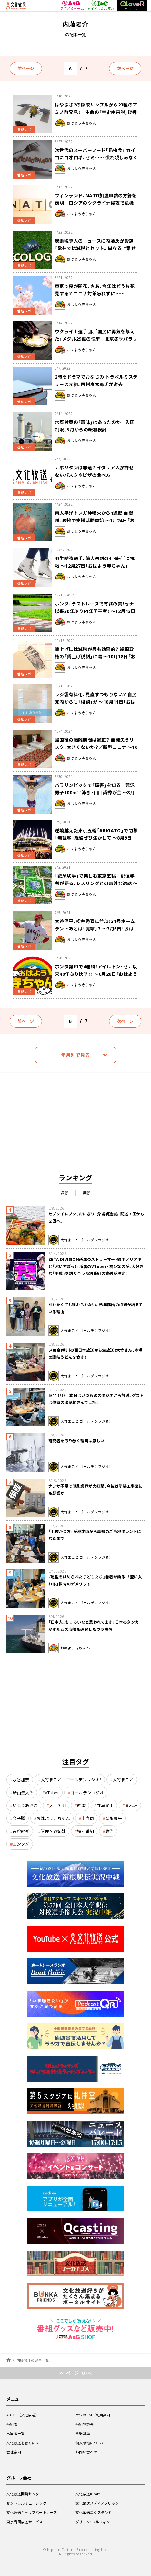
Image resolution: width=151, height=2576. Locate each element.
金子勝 (19, 1818)
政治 (109, 1831)
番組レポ (24, 129)
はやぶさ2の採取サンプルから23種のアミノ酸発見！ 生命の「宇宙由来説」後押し (96, 112)
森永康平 (113, 1818)
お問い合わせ (86, 2452)
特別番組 (85, 1831)
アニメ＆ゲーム (72, 6)
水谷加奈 (21, 1780)
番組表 (11, 2424)
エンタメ (21, 1844)
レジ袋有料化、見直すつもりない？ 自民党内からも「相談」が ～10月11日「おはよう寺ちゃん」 (96, 701)
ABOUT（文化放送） (21, 2415)
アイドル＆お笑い (100, 5)
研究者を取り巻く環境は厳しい (76, 1441)
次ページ (125, 68)
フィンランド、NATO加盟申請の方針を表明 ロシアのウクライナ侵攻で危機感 (96, 202)
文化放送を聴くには (22, 2443)
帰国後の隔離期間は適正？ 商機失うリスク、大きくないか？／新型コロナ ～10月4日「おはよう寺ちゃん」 (96, 747)
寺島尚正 (105, 1805)
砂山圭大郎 (23, 1792)
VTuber (52, 1792)
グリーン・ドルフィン (93, 2522)
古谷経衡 (21, 1831)
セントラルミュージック (26, 2503)
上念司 (87, 1818)
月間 (87, 1193)
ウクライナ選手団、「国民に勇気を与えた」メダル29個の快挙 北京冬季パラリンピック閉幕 (96, 338)
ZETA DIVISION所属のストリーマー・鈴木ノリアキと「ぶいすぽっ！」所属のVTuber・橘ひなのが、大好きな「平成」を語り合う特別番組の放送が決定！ (96, 1266)
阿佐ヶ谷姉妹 (53, 1831)
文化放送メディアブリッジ (97, 2503)
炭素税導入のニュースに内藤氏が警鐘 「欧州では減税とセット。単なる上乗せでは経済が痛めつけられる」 (96, 248)
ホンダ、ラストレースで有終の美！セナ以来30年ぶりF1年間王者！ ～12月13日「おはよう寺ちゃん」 (95, 611)
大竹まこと (123, 1780)
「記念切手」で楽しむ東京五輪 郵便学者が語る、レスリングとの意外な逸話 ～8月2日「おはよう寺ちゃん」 (96, 883)
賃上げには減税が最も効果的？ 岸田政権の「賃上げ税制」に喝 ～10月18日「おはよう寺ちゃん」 (95, 656)
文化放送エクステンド (94, 2512)
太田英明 (57, 1805)
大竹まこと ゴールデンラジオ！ (71, 1780)
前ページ (25, 68)
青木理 (131, 1805)
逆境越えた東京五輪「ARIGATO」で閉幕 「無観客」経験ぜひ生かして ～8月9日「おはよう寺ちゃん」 (96, 837)
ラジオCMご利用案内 (93, 2415)
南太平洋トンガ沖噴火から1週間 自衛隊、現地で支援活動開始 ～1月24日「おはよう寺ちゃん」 (95, 520)
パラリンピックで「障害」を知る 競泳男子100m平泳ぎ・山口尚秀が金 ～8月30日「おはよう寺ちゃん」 (95, 792)
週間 (65, 1193)
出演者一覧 (15, 2433)
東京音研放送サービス (24, 2522)
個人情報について (90, 2443)
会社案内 (13, 2452)
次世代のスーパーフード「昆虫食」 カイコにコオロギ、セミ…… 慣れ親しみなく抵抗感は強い (96, 157)
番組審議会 (85, 2424)
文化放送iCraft (88, 2494)
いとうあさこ (25, 1805)
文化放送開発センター (24, 2494)
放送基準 (83, 2433)
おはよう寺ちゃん (53, 1818)
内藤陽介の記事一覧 (32, 2360)
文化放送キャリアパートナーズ (31, 2512)
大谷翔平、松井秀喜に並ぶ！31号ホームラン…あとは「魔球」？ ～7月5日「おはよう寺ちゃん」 (95, 928)
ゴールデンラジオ (87, 1792)
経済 (81, 1805)
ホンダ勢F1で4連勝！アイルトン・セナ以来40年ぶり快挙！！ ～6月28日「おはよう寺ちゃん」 (96, 973)
